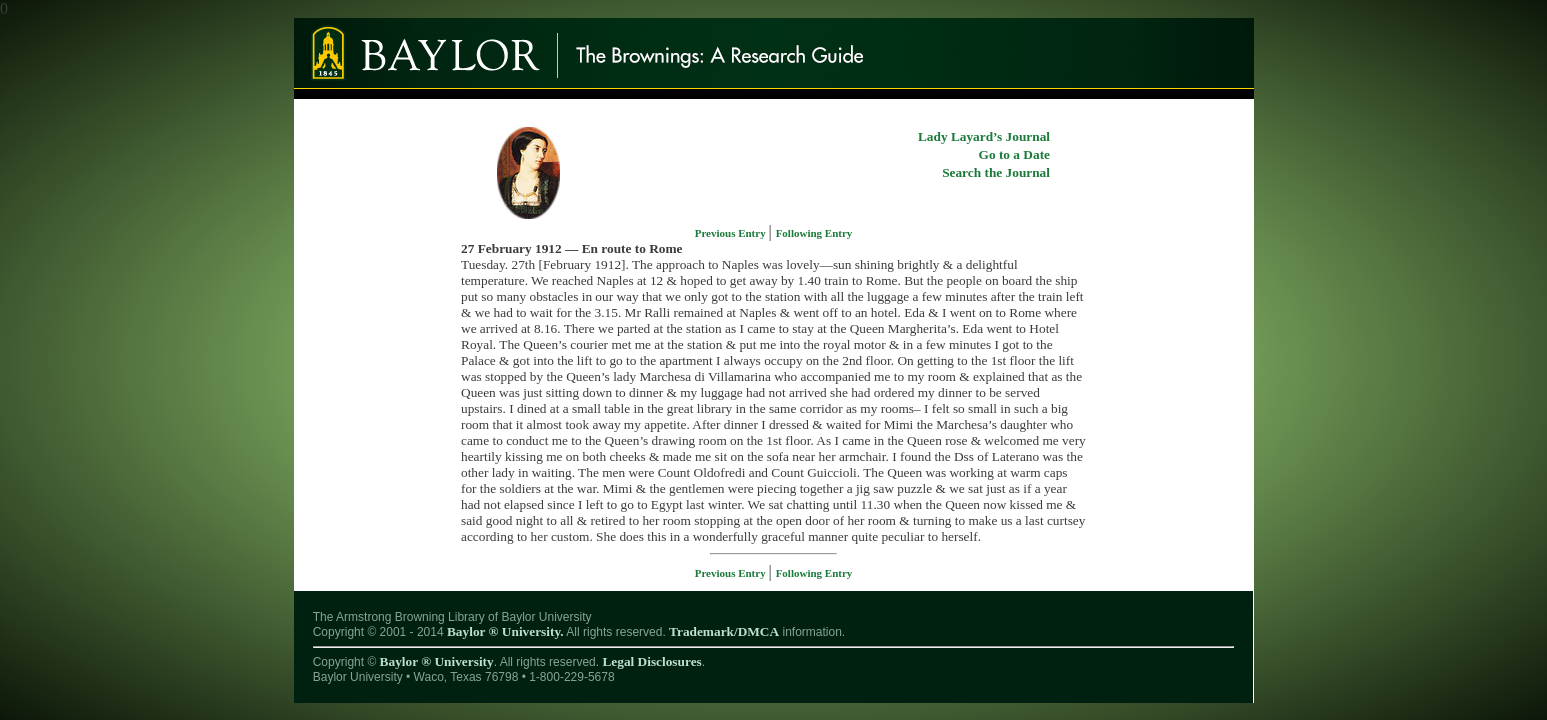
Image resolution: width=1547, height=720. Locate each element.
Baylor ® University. (505, 631)
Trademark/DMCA (724, 631)
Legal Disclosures (651, 661)
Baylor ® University (437, 661)
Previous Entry (732, 233)
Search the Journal (996, 172)
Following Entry (814, 233)
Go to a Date (1014, 154)
